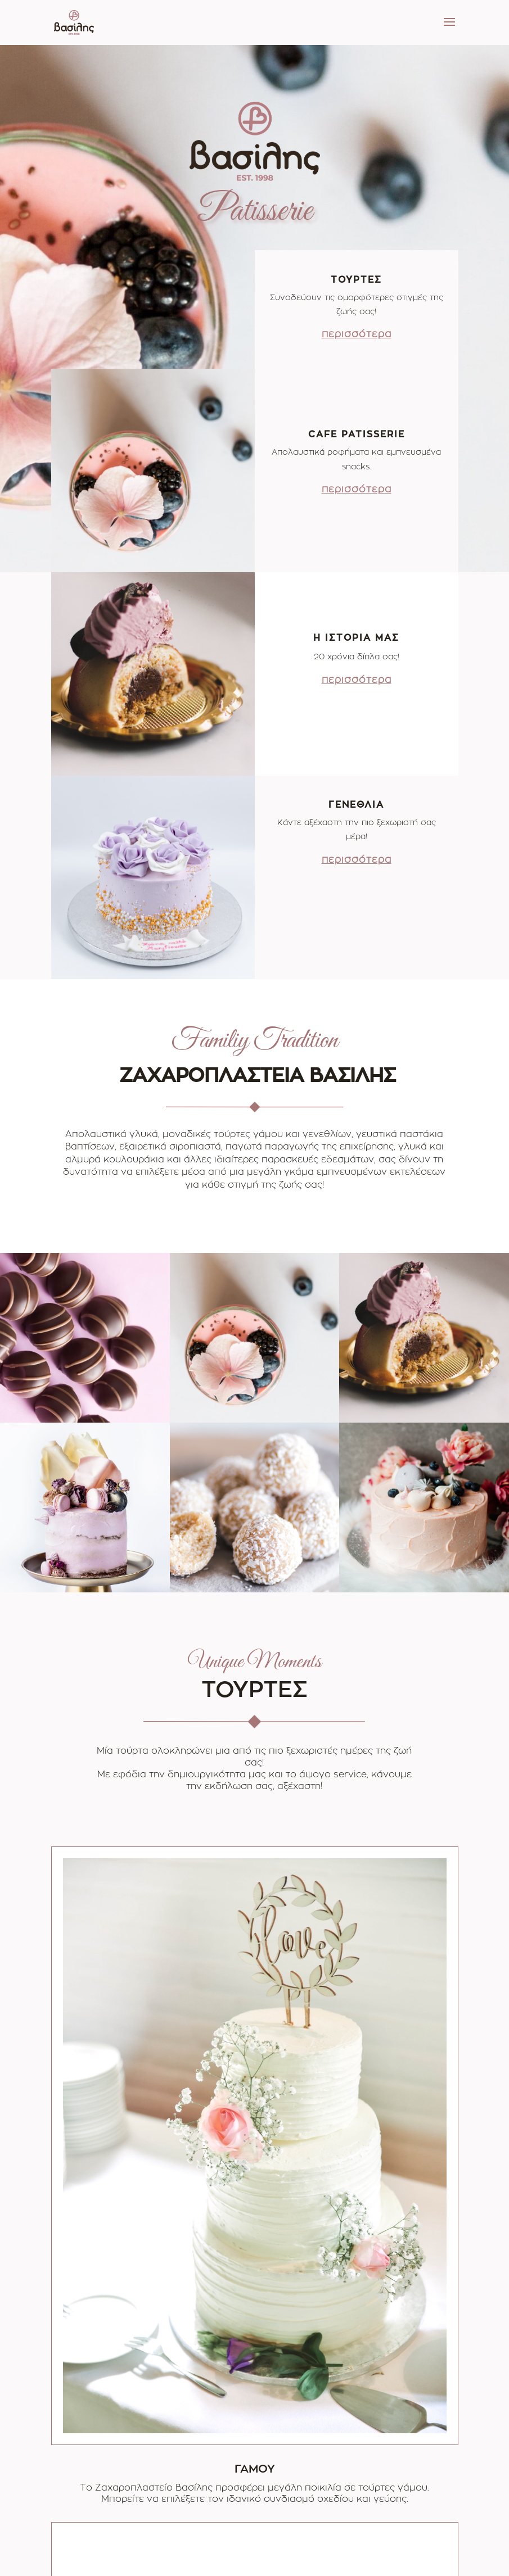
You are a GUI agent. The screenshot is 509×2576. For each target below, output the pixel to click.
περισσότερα (356, 334)
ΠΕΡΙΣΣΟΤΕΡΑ (254, 2411)
